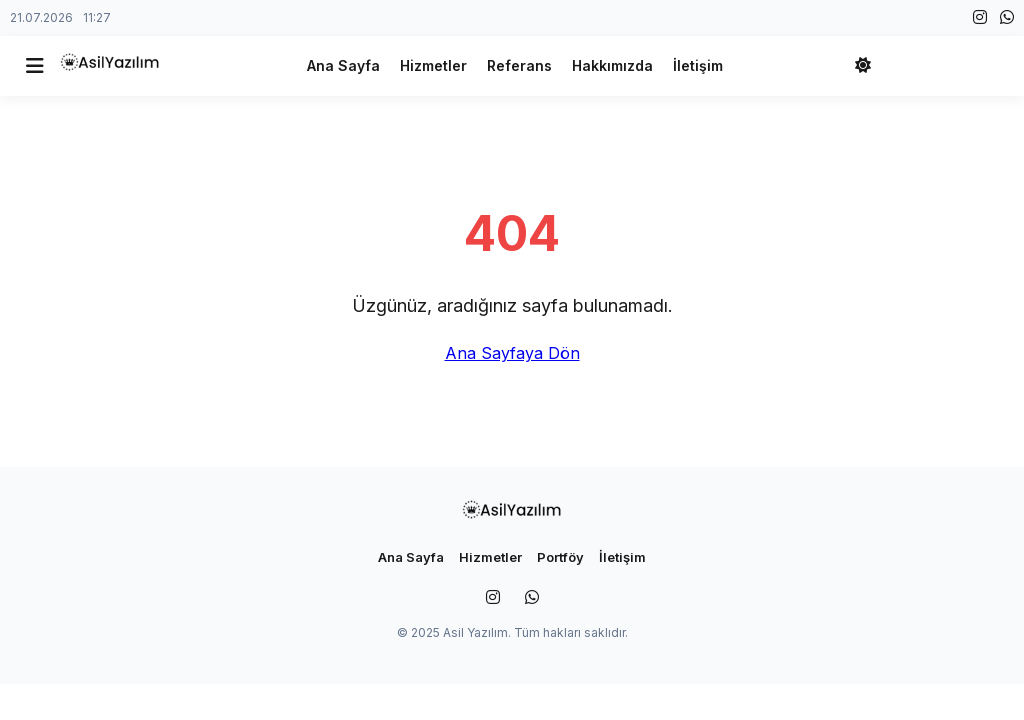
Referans (519, 65)
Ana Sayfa (343, 65)
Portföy (560, 557)
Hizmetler (433, 65)
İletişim (698, 65)
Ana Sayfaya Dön (512, 353)
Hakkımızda (612, 65)
